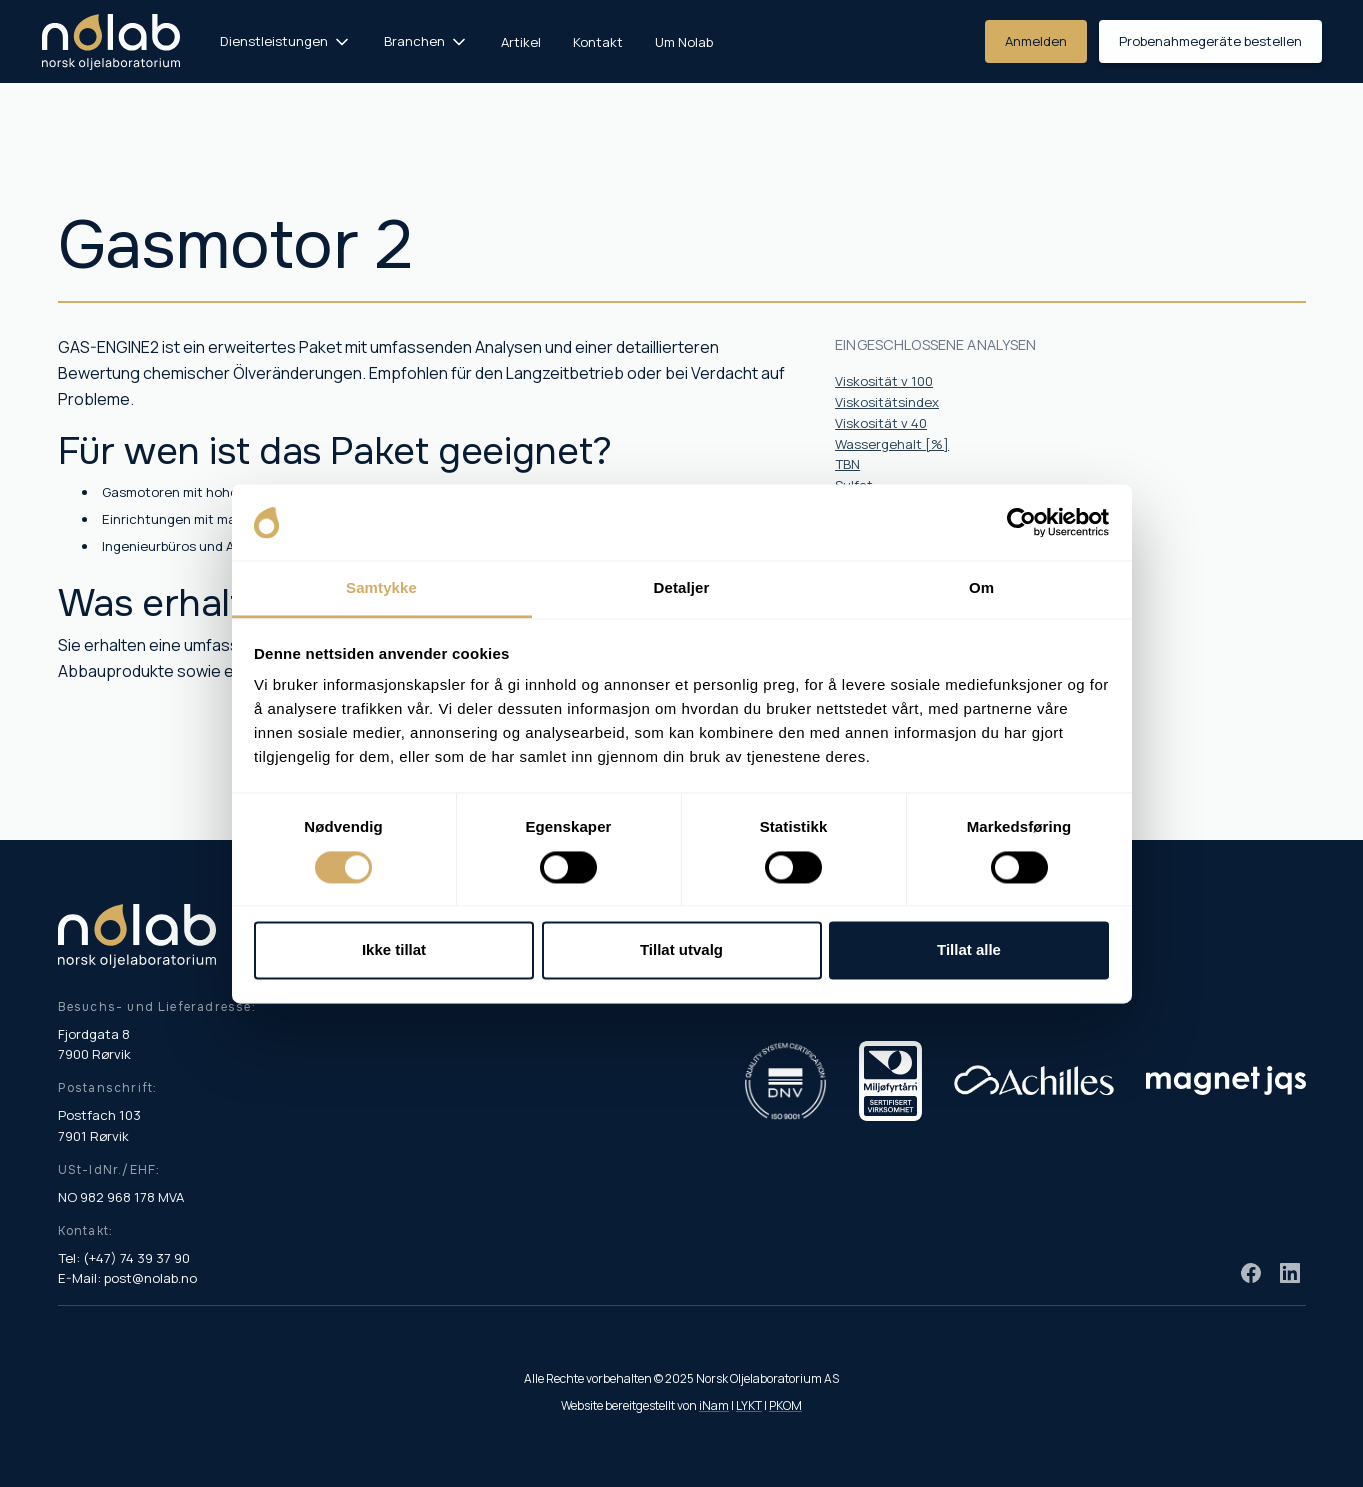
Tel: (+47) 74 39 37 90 (124, 1258)
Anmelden (1036, 41)
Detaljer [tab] (682, 588)
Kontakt (598, 42)
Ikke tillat (394, 950)
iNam (714, 1405)
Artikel (521, 42)
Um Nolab (684, 42)
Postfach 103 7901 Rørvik (99, 1125)
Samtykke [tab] (381, 588)
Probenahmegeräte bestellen (1210, 41)
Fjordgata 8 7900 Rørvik (94, 1044)
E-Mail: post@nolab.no (127, 1278)
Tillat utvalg (681, 950)
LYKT (749, 1405)
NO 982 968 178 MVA (121, 1197)
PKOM (785, 1405)
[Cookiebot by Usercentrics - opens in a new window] (1021, 522)
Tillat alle (969, 950)
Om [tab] (981, 588)
